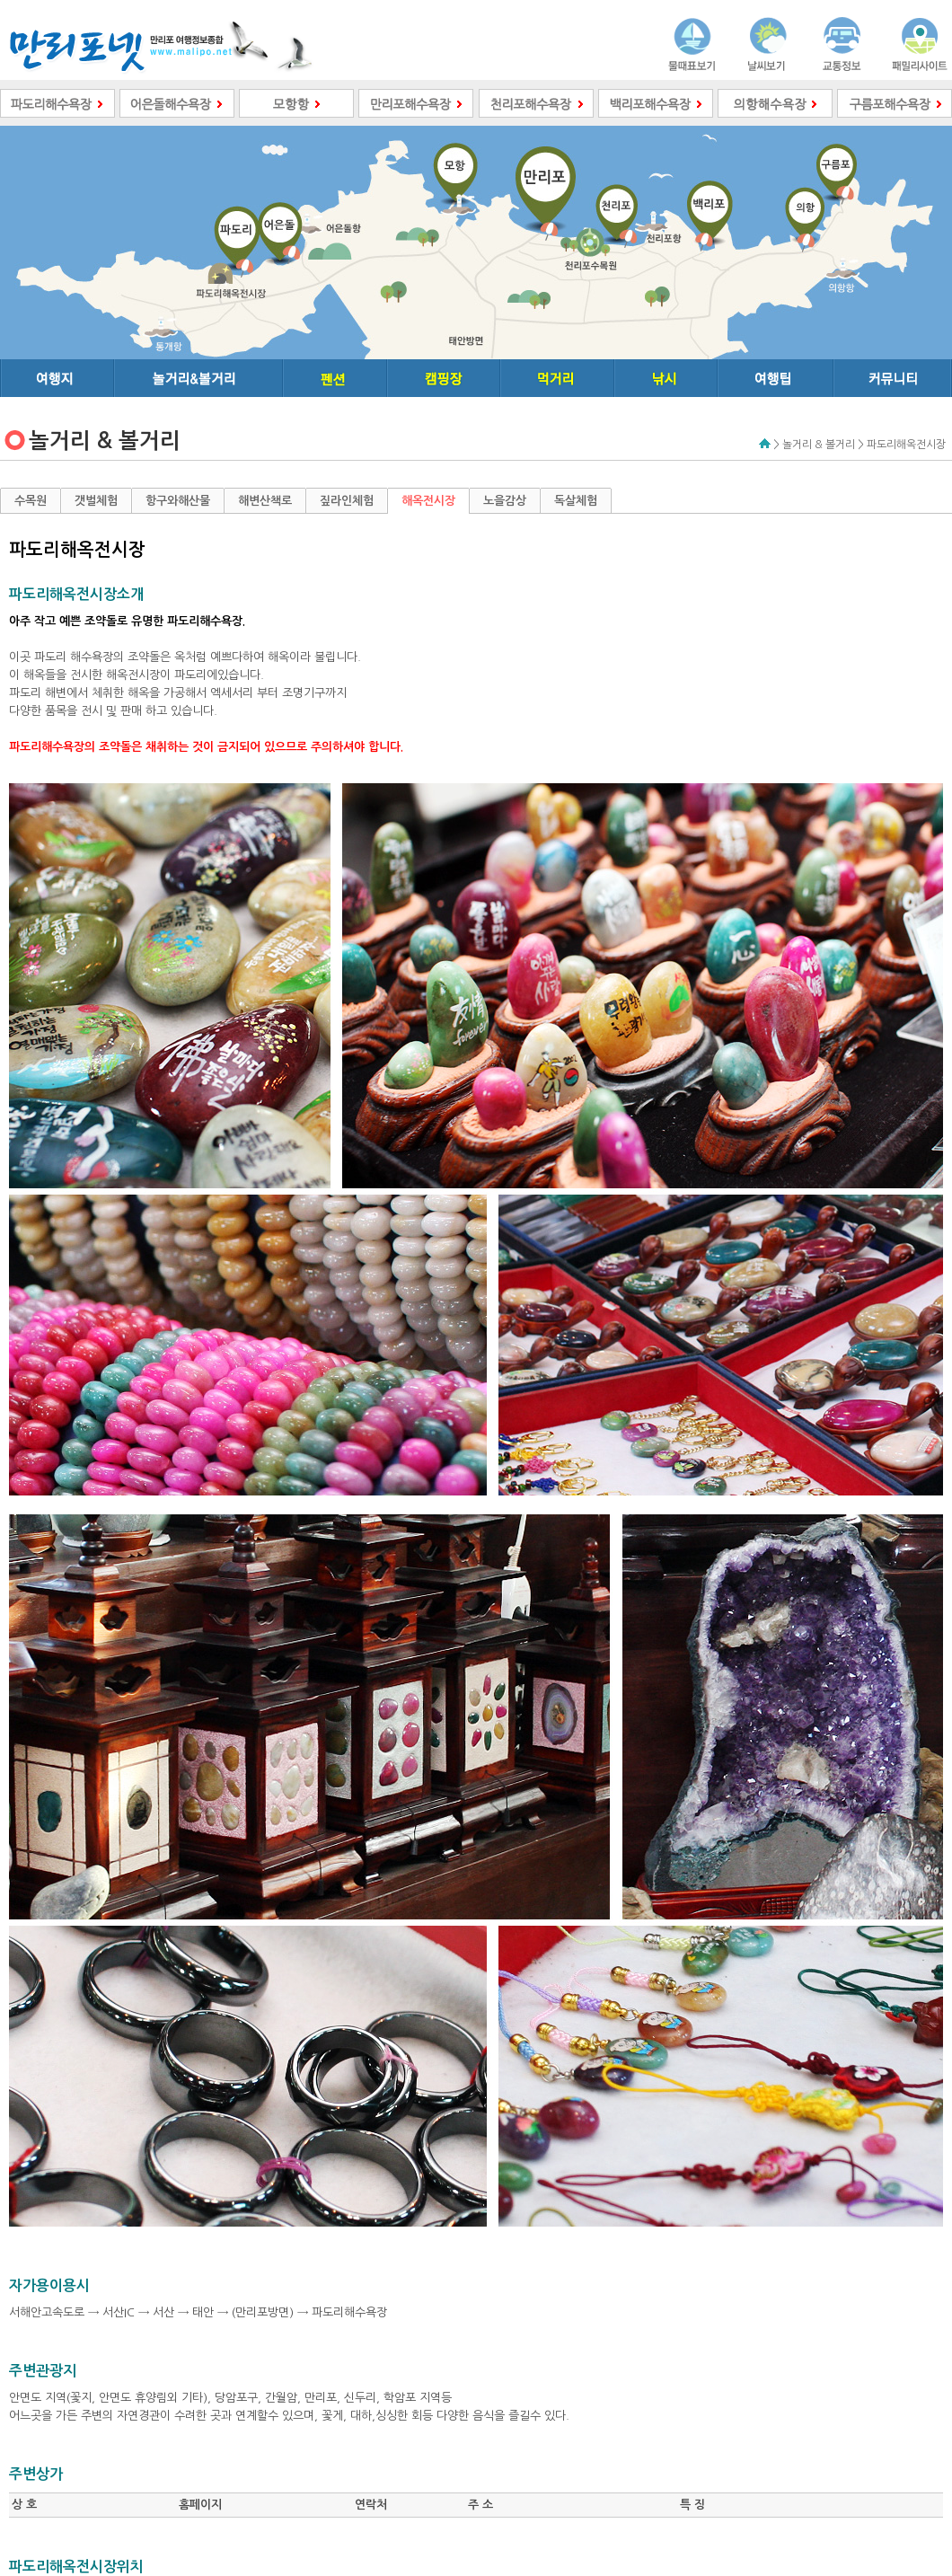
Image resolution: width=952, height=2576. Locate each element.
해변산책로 (265, 501)
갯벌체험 (96, 501)
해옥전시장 (428, 501)
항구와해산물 (177, 501)
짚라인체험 (347, 501)
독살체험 (575, 501)
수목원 (30, 501)
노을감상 (504, 501)
